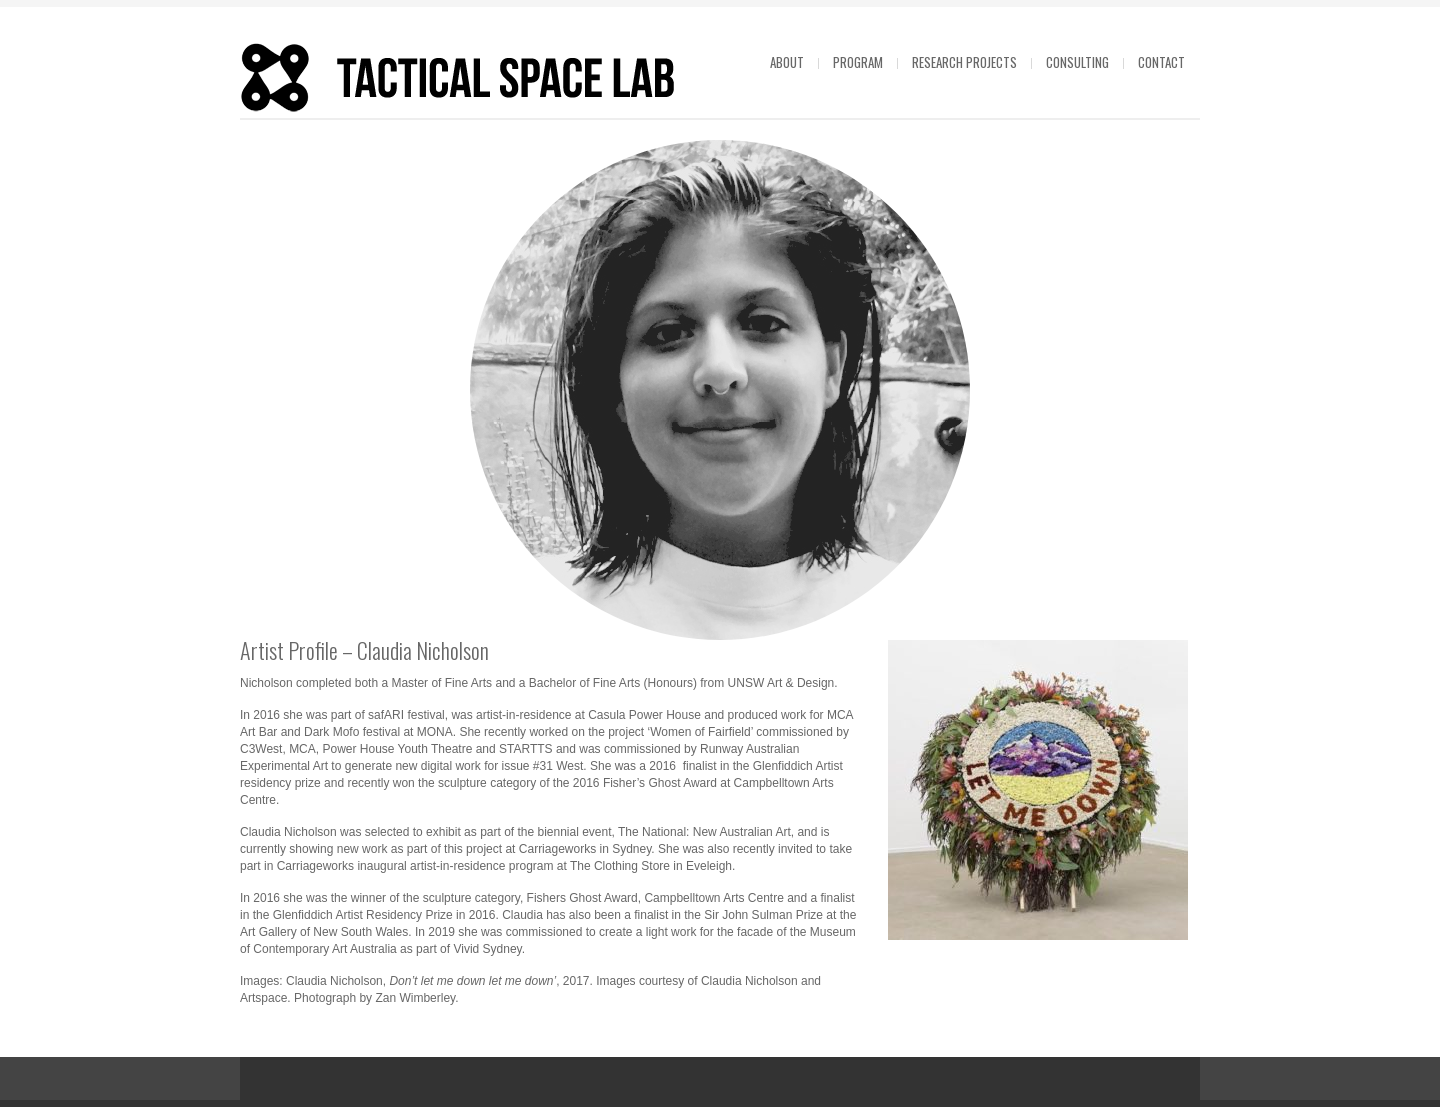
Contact (1161, 62)
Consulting (1077, 62)
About (787, 62)
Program (858, 62)
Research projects (964, 62)
